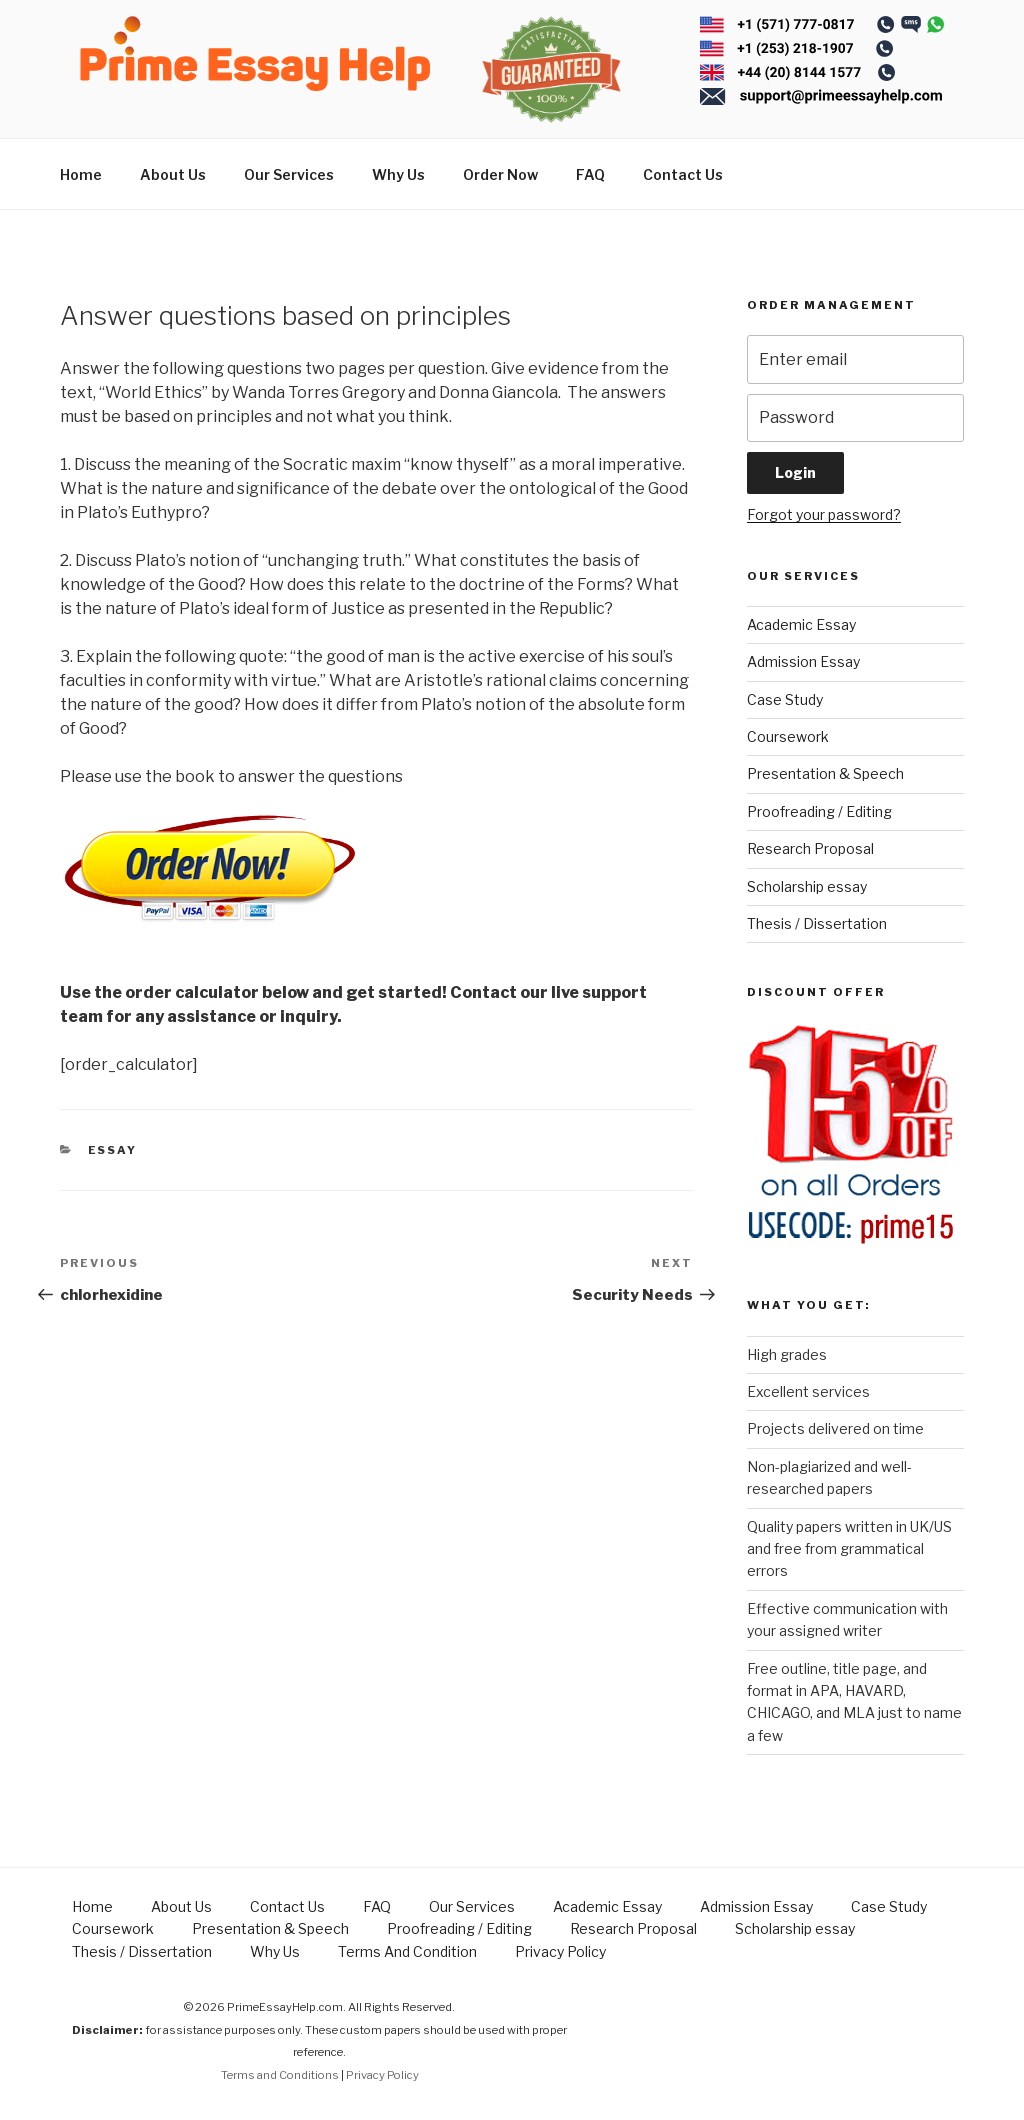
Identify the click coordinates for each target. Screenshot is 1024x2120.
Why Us (398, 174)
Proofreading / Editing (819, 811)
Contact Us (683, 174)
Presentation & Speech (825, 773)
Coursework (788, 736)
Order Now (500, 174)
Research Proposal (810, 848)
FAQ (590, 174)
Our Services (289, 174)
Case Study (785, 699)
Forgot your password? (824, 514)
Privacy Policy (560, 1951)
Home (81, 174)
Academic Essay (801, 624)
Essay (113, 1150)
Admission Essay (803, 661)
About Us (173, 174)
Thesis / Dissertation (817, 923)
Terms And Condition (407, 1951)
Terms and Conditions (280, 2075)
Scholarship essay (807, 886)
